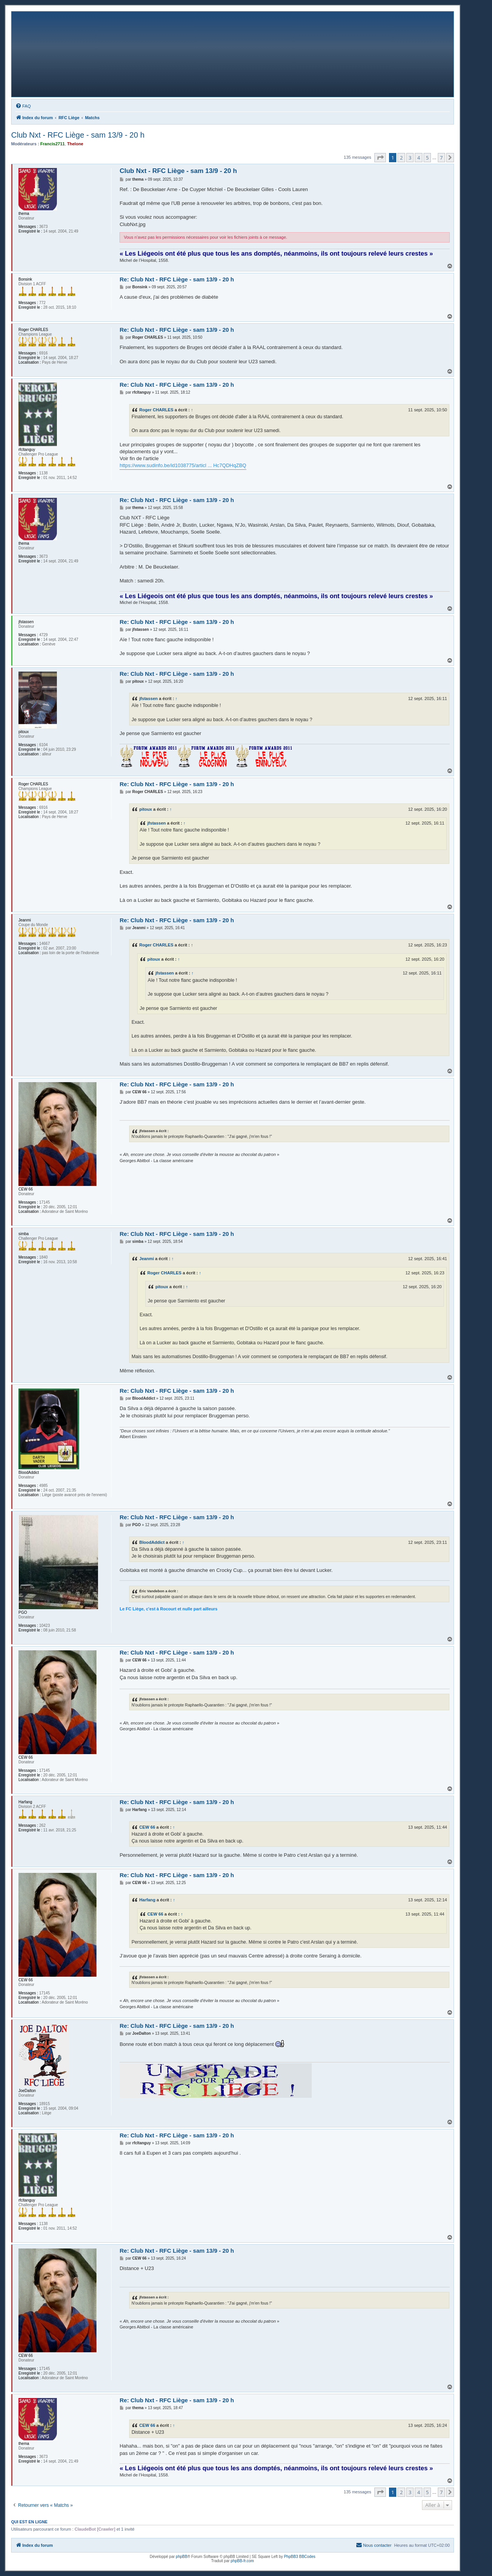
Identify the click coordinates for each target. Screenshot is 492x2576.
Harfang (147, 1899)
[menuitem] (23, 106)
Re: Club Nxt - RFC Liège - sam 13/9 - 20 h (177, 279)
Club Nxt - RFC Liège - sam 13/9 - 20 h (78, 135)
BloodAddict (152, 1542)
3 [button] (410, 157)
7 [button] (441, 157)
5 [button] (427, 157)
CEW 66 (147, 1827)
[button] (380, 157)
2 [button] (401, 157)
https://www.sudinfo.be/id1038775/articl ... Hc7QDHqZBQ (183, 465)
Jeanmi (146, 1258)
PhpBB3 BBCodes (300, 2556)
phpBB (181, 2556)
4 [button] (418, 157)
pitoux (145, 809)
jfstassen (148, 698)
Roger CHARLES (156, 409)
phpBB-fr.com (242, 2561)
